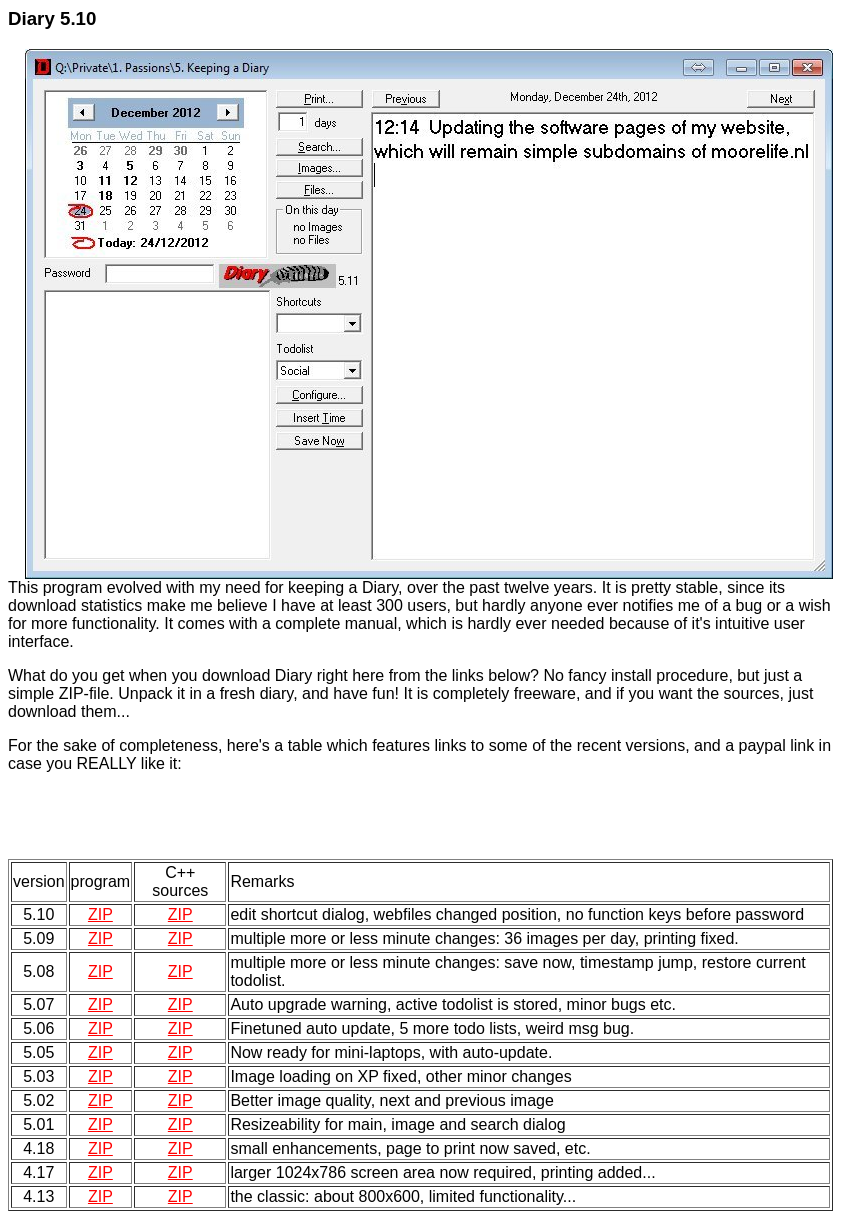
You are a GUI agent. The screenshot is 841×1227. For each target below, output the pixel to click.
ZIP (100, 914)
